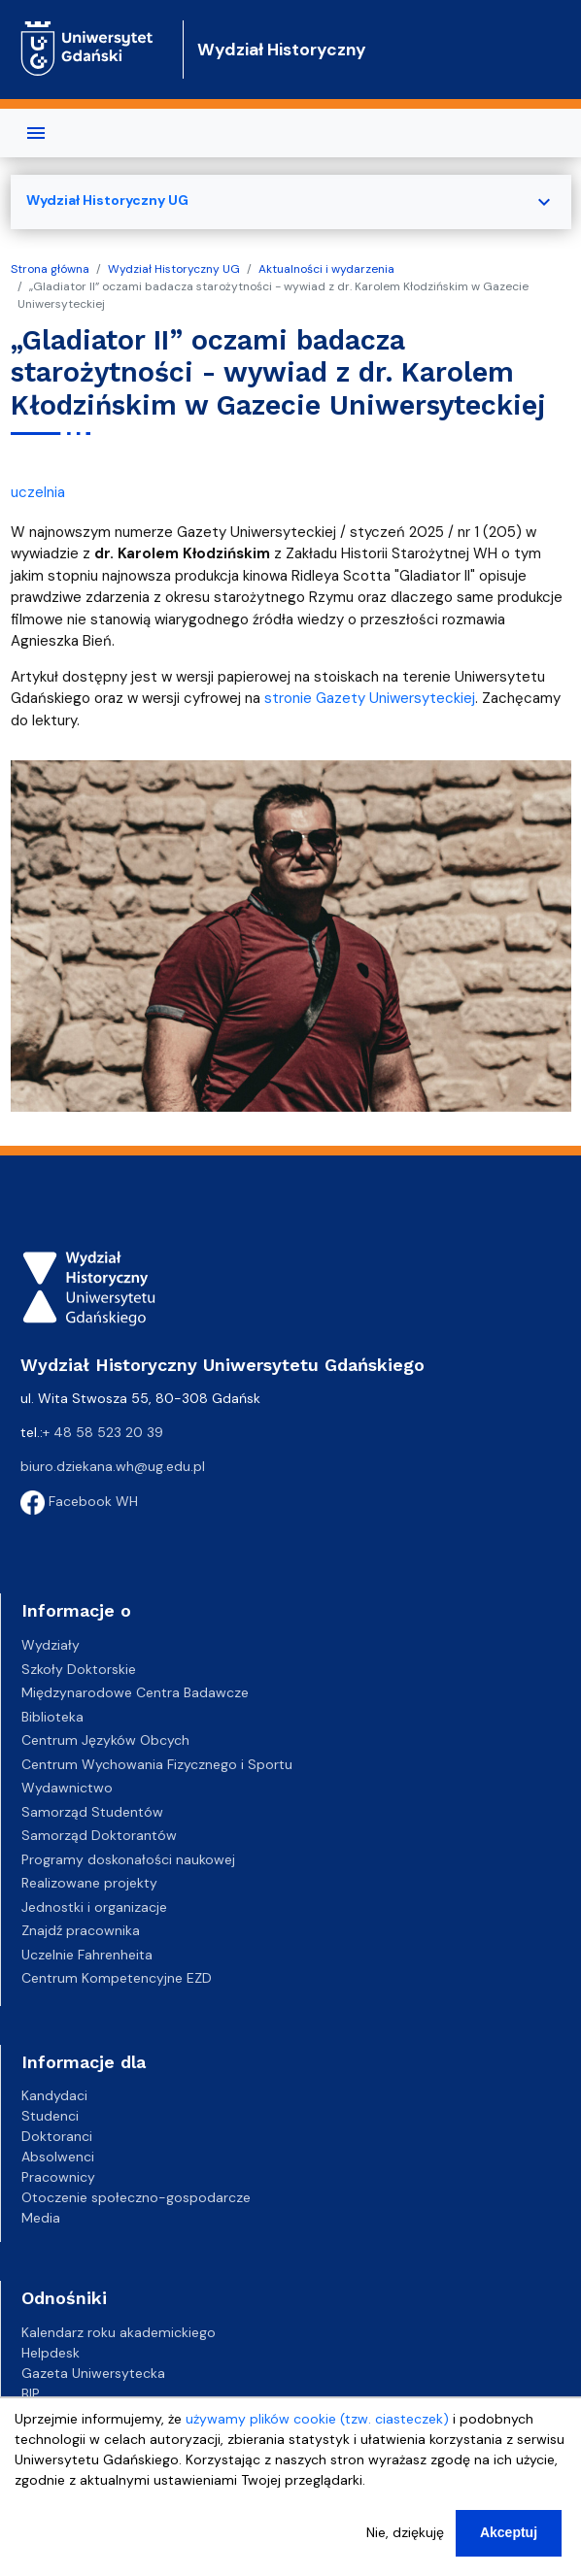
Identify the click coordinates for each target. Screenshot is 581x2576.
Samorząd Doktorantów (99, 1835)
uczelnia (38, 492)
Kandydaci (54, 2095)
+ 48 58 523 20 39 (103, 1432)
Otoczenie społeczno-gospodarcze (136, 2197)
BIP (30, 2393)
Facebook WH (79, 1501)
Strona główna (50, 269)
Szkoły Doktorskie (78, 1669)
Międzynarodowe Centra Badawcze (135, 1692)
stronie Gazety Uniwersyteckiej (369, 698)
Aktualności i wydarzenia (326, 269)
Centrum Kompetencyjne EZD (116, 1978)
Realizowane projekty (89, 1882)
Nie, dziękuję (405, 2535)
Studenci (50, 2115)
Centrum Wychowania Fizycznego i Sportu (156, 1764)
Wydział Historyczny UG (174, 269)
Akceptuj (508, 2535)
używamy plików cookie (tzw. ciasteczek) (317, 2421)
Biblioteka (52, 1716)
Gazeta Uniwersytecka (93, 2373)
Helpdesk (50, 2352)
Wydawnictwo (67, 1787)
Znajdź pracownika (80, 1930)
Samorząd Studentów (92, 1812)
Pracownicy (58, 2177)
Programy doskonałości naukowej (128, 1859)
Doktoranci (56, 2136)
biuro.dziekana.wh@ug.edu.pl (112, 1466)
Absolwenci (57, 2156)
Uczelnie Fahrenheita (87, 1954)
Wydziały (50, 1645)
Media (40, 2217)
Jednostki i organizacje (94, 1907)
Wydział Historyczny (281, 49)
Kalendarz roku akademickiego (118, 2332)
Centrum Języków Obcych (105, 1740)
